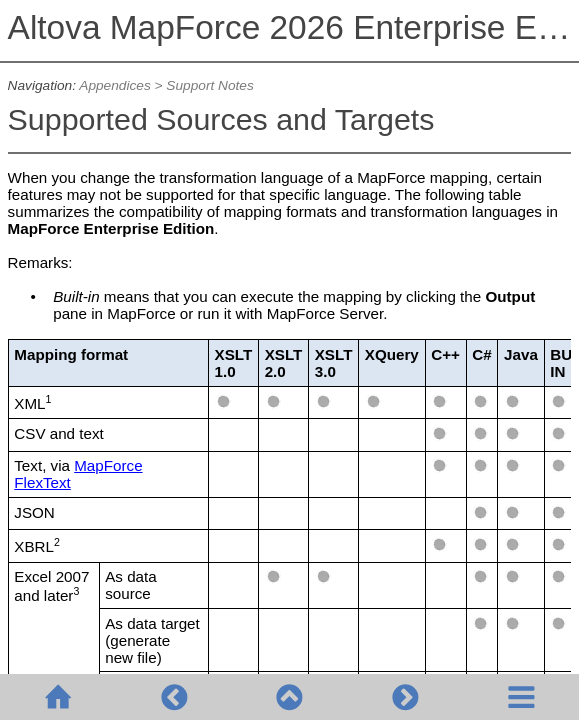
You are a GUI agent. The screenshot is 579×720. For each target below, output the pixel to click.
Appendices (114, 85)
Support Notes (209, 85)
